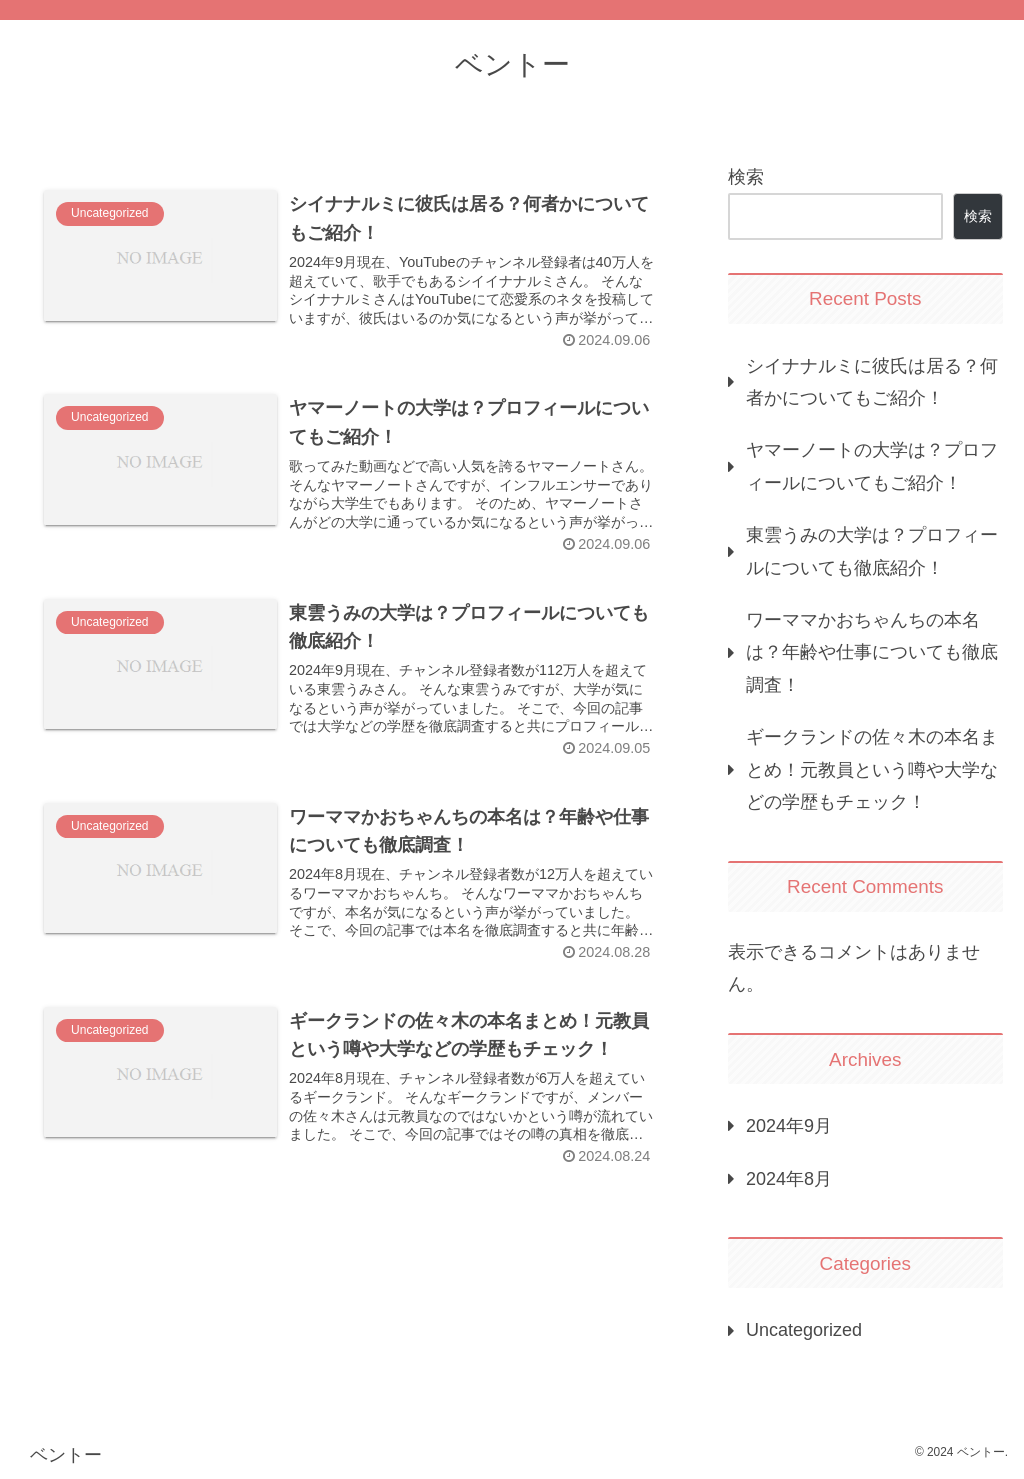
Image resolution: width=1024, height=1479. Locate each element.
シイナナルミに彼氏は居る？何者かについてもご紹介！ (872, 382)
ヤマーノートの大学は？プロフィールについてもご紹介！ (872, 466)
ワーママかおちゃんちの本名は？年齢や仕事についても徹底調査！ (872, 652)
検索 (746, 177)
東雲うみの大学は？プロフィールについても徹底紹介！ (872, 551)
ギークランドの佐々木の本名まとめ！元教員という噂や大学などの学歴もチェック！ (872, 769)
